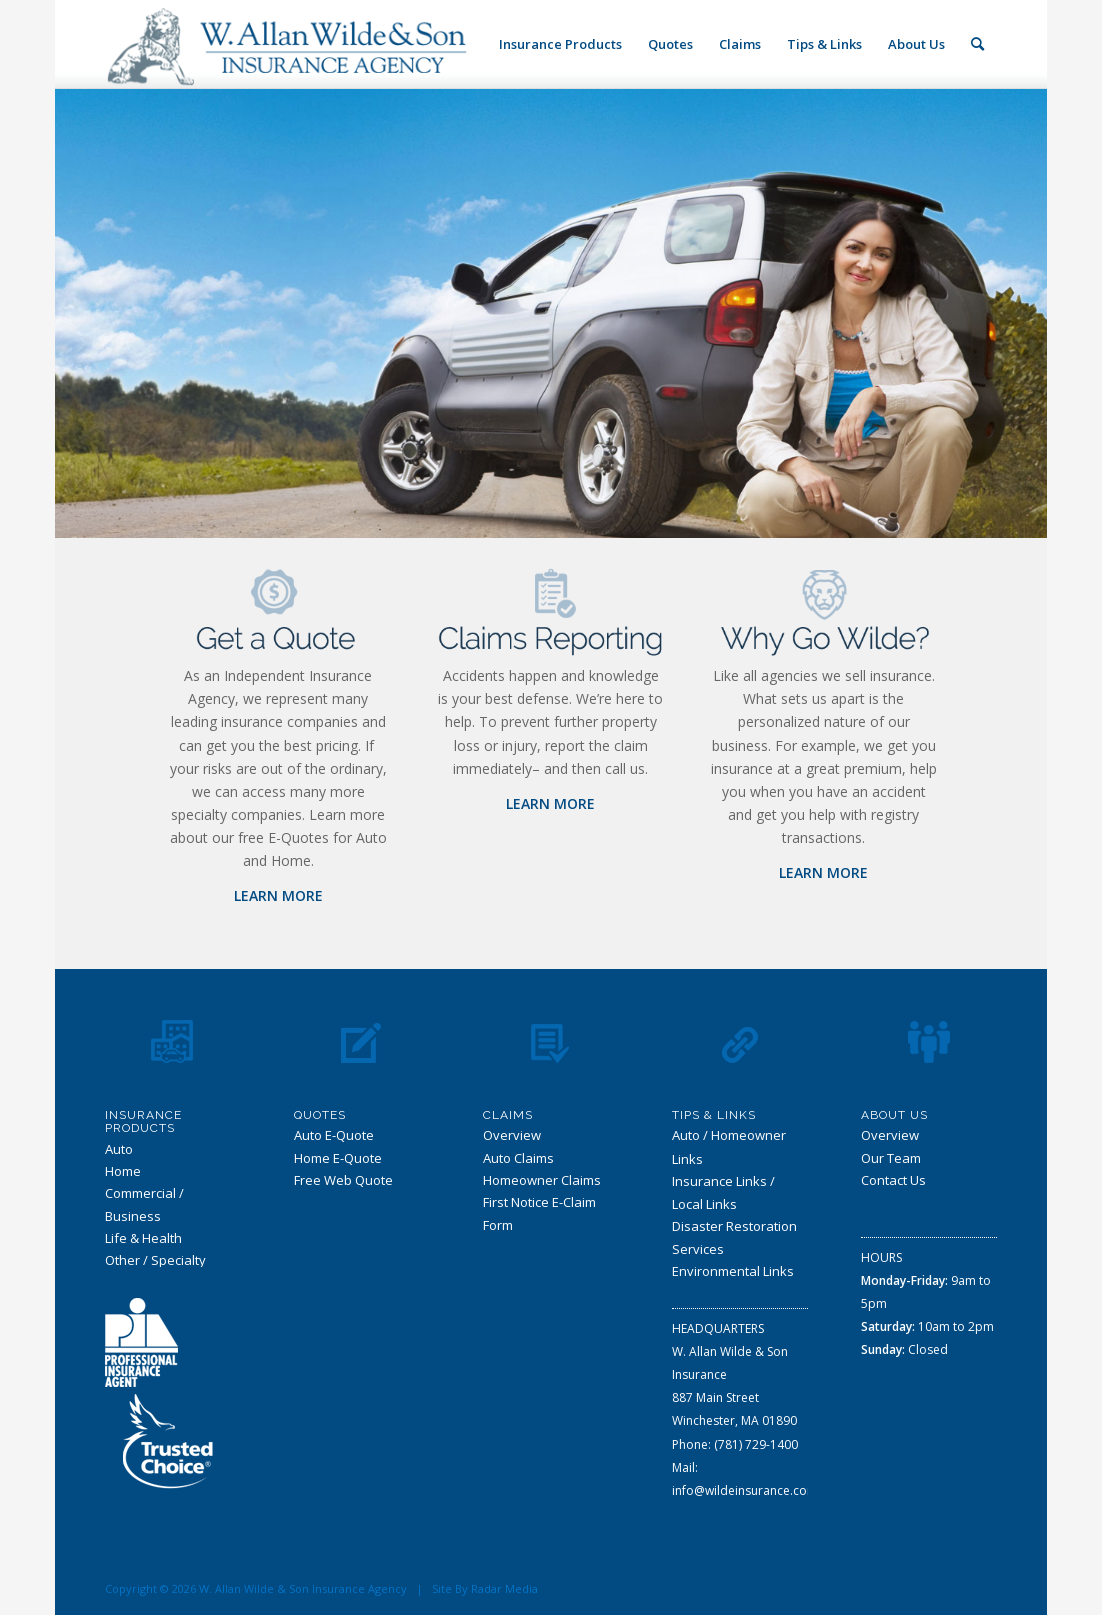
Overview (512, 1135)
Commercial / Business (144, 1204)
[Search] (977, 44)
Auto (119, 1149)
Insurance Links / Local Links (723, 1192)
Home (123, 1171)
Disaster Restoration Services (734, 1237)
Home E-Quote (338, 1158)
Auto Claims (518, 1158)
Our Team (891, 1158)
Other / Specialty (155, 1260)
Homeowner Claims (542, 1180)
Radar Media (504, 1588)
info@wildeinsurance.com (745, 1490)
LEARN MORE (278, 895)
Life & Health (143, 1238)
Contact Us (893, 1180)
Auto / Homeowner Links (729, 1146)
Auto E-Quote (334, 1135)
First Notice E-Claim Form (539, 1213)
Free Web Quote (343, 1180)
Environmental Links (733, 1271)
